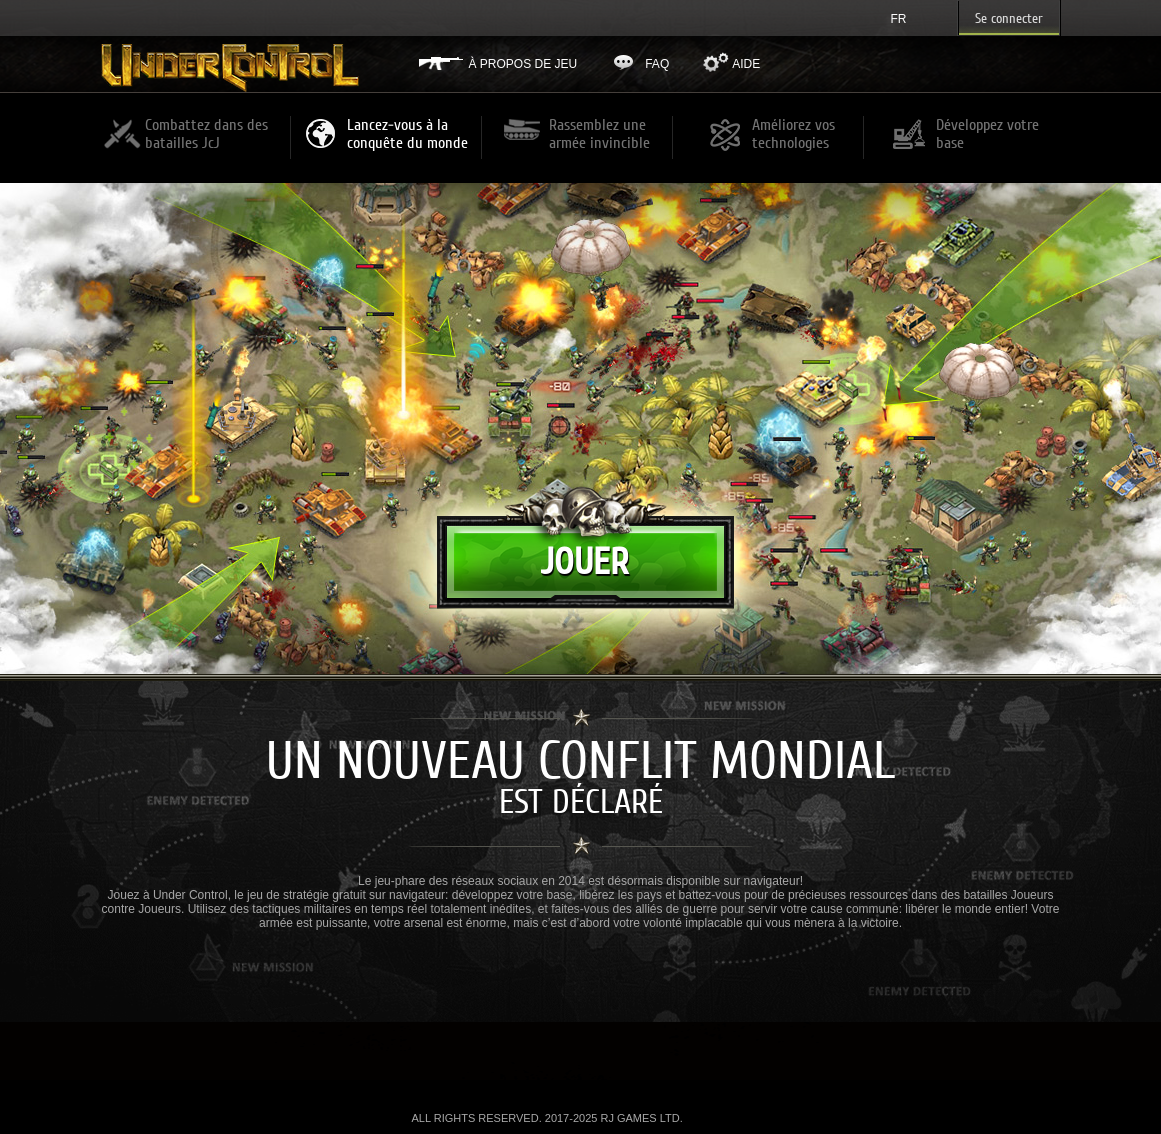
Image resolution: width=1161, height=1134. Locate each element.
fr (899, 19)
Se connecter (1009, 19)
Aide (746, 64)
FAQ (657, 64)
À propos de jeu (523, 64)
